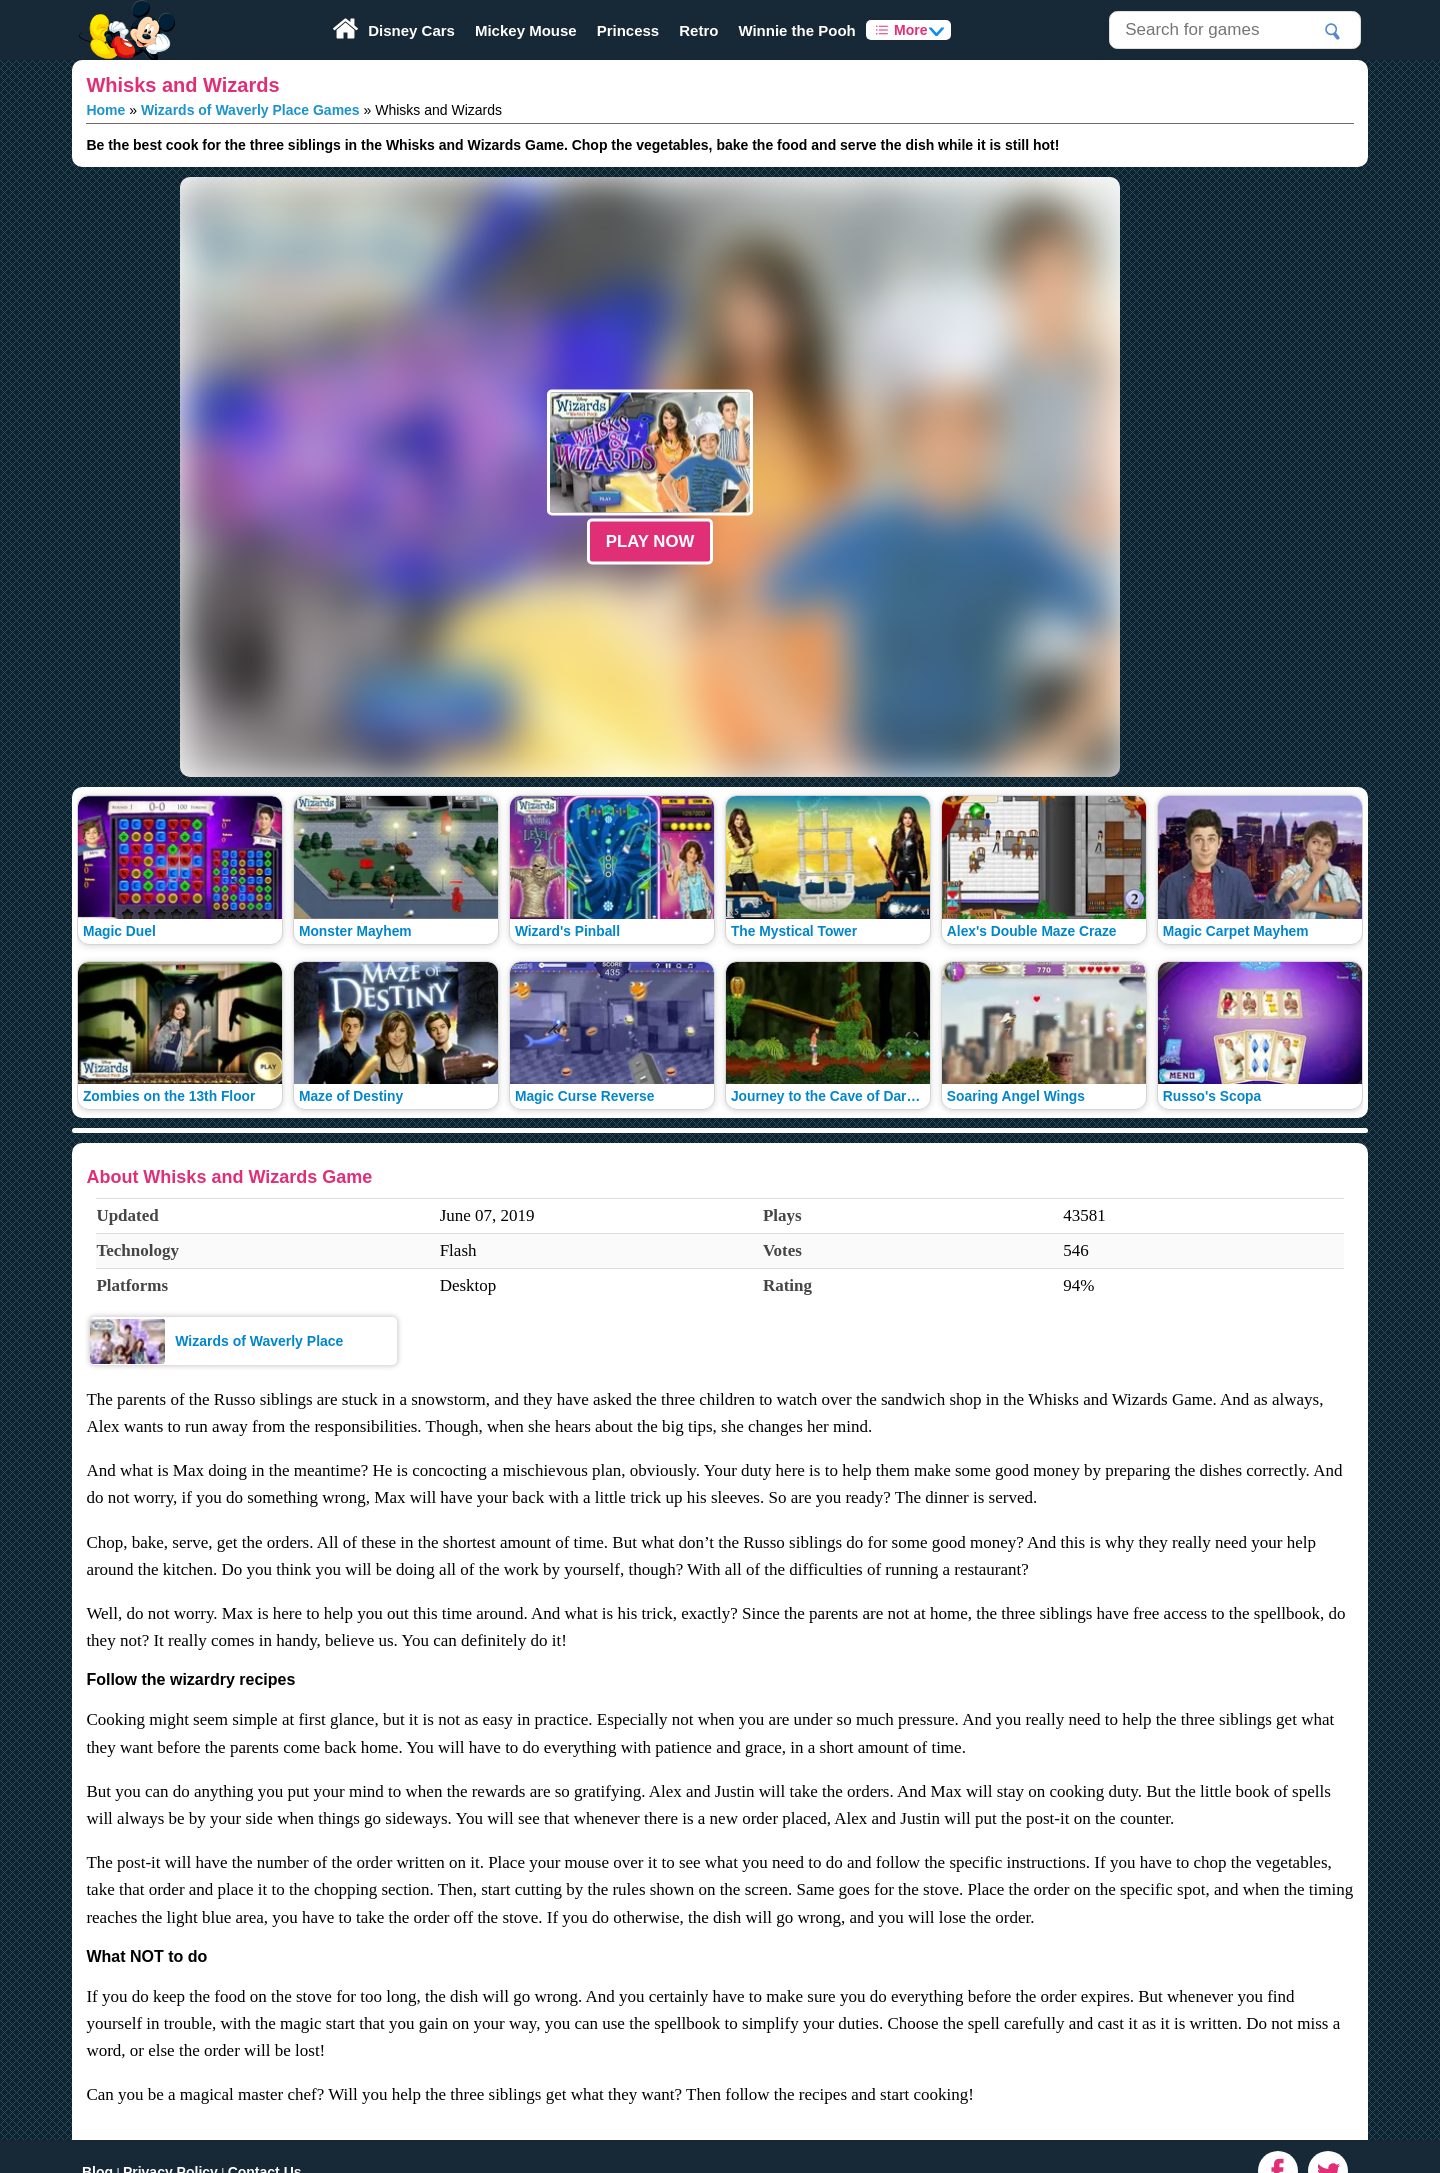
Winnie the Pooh (796, 30)
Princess (628, 30)
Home (105, 110)
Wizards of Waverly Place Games (250, 110)
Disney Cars (411, 30)
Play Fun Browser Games (124, 14)
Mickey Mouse (526, 30)
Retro (698, 30)
